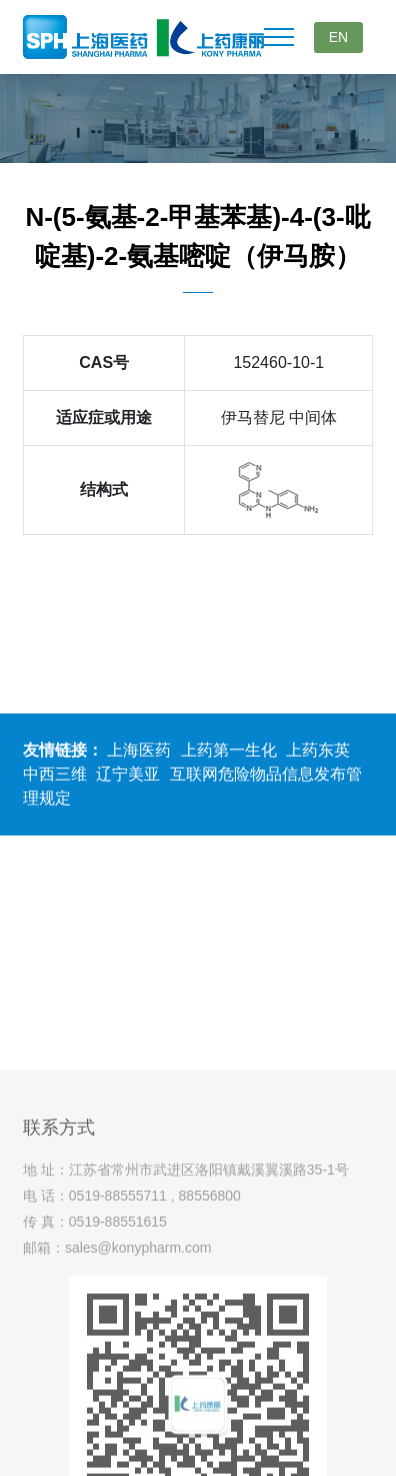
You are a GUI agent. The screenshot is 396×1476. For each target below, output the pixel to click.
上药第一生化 (229, 752)
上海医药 (139, 752)
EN (338, 37)
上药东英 (318, 752)
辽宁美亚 (128, 776)
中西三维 (55, 776)
